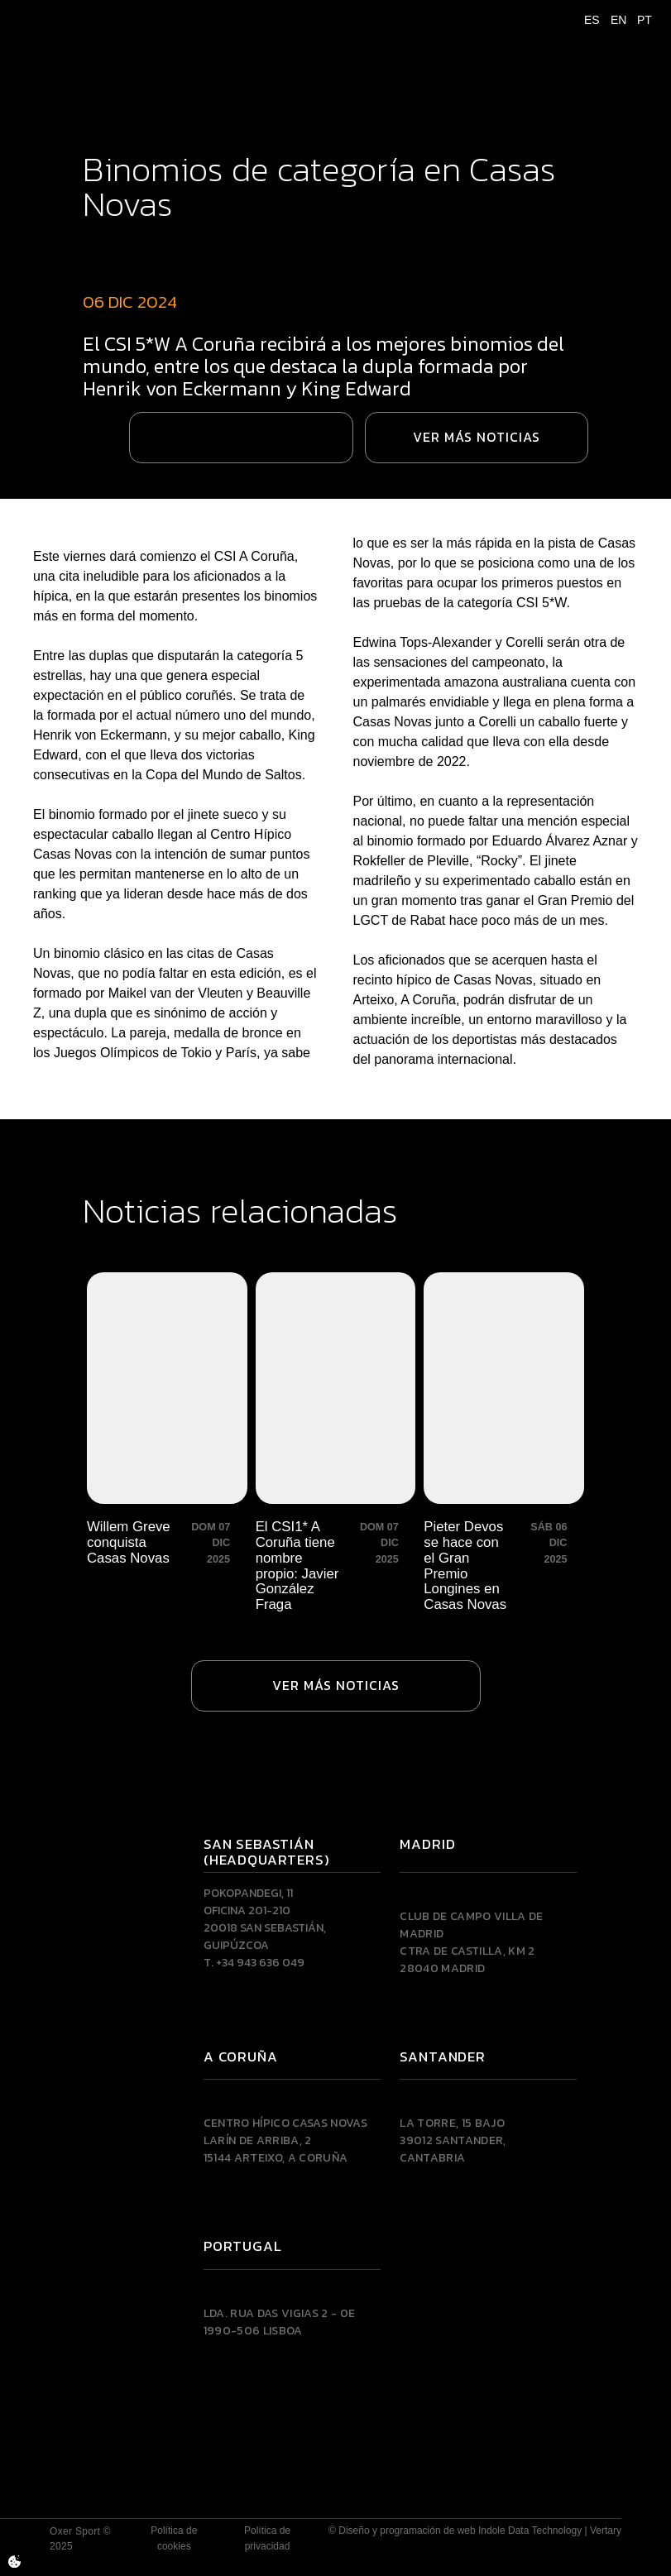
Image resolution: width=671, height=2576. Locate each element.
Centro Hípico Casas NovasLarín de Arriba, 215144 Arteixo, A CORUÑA (285, 2140)
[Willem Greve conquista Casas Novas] (167, 1442)
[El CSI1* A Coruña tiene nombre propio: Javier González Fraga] (336, 1442)
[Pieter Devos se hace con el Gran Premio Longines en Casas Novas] (504, 1442)
